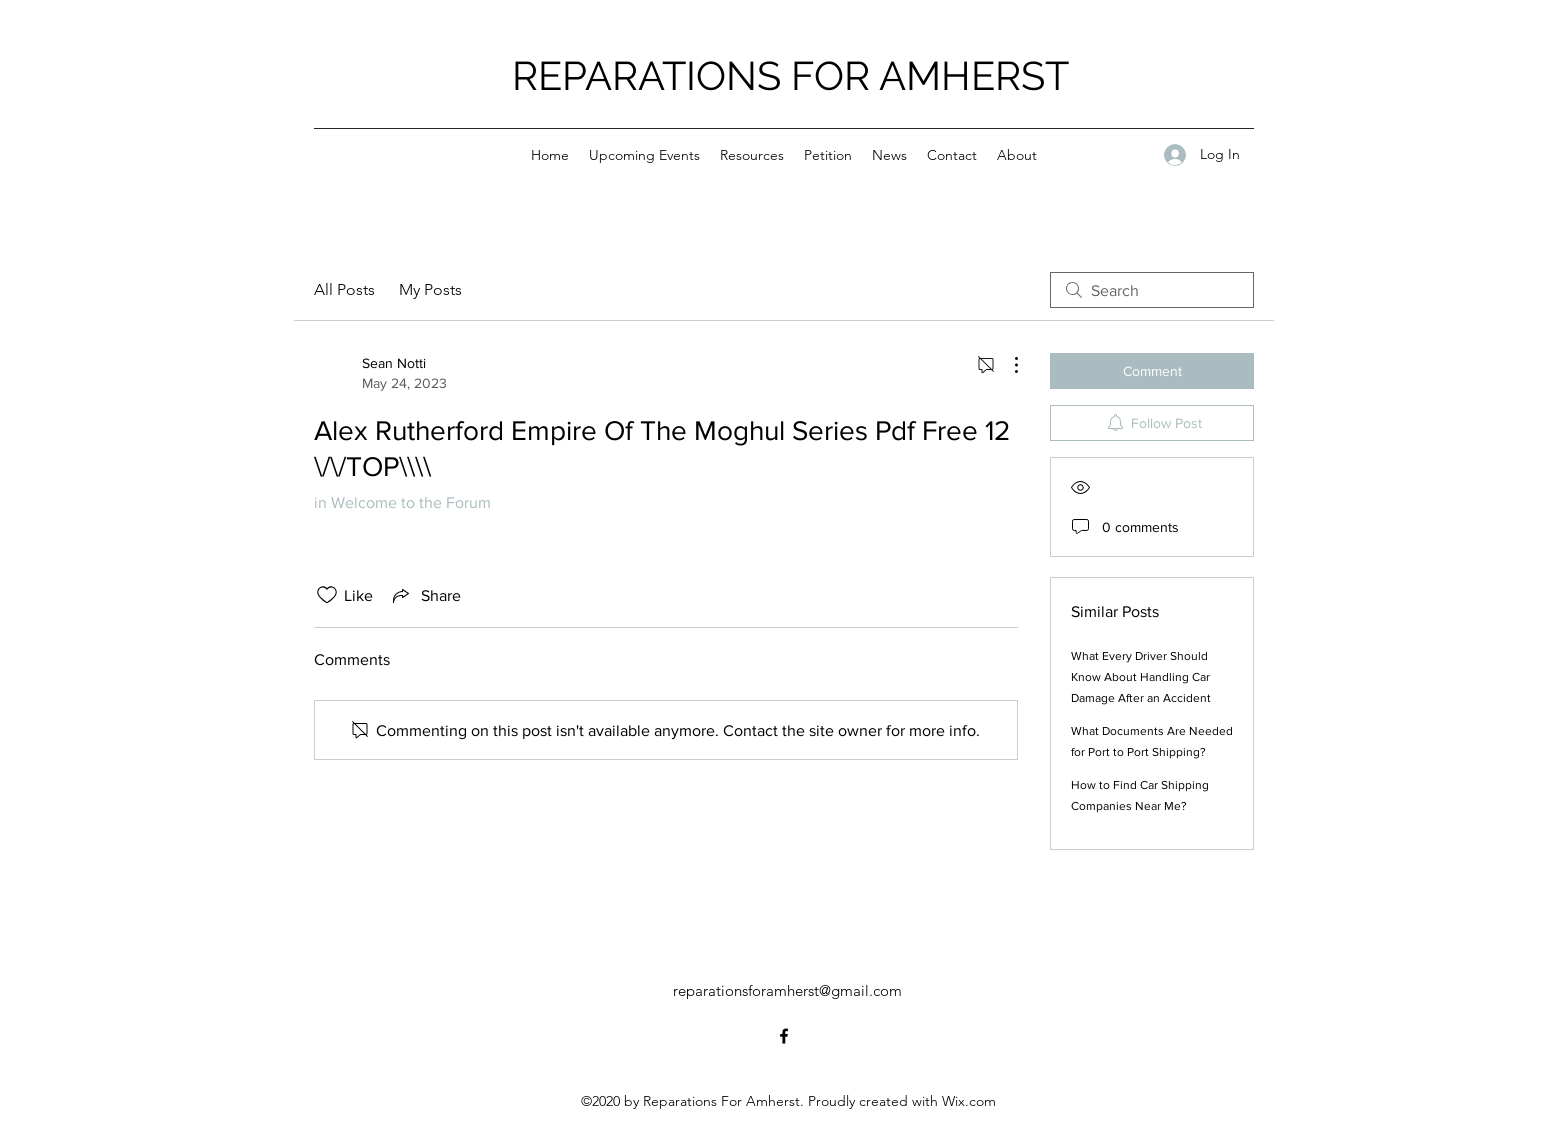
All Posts (344, 289)
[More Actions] (1006, 365)
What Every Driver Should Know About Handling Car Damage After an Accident (1141, 677)
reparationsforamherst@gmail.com (787, 990)
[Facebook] (784, 1036)
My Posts (430, 289)
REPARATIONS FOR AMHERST (790, 75)
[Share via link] (425, 595)
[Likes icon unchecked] (327, 595)
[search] (1152, 290)
